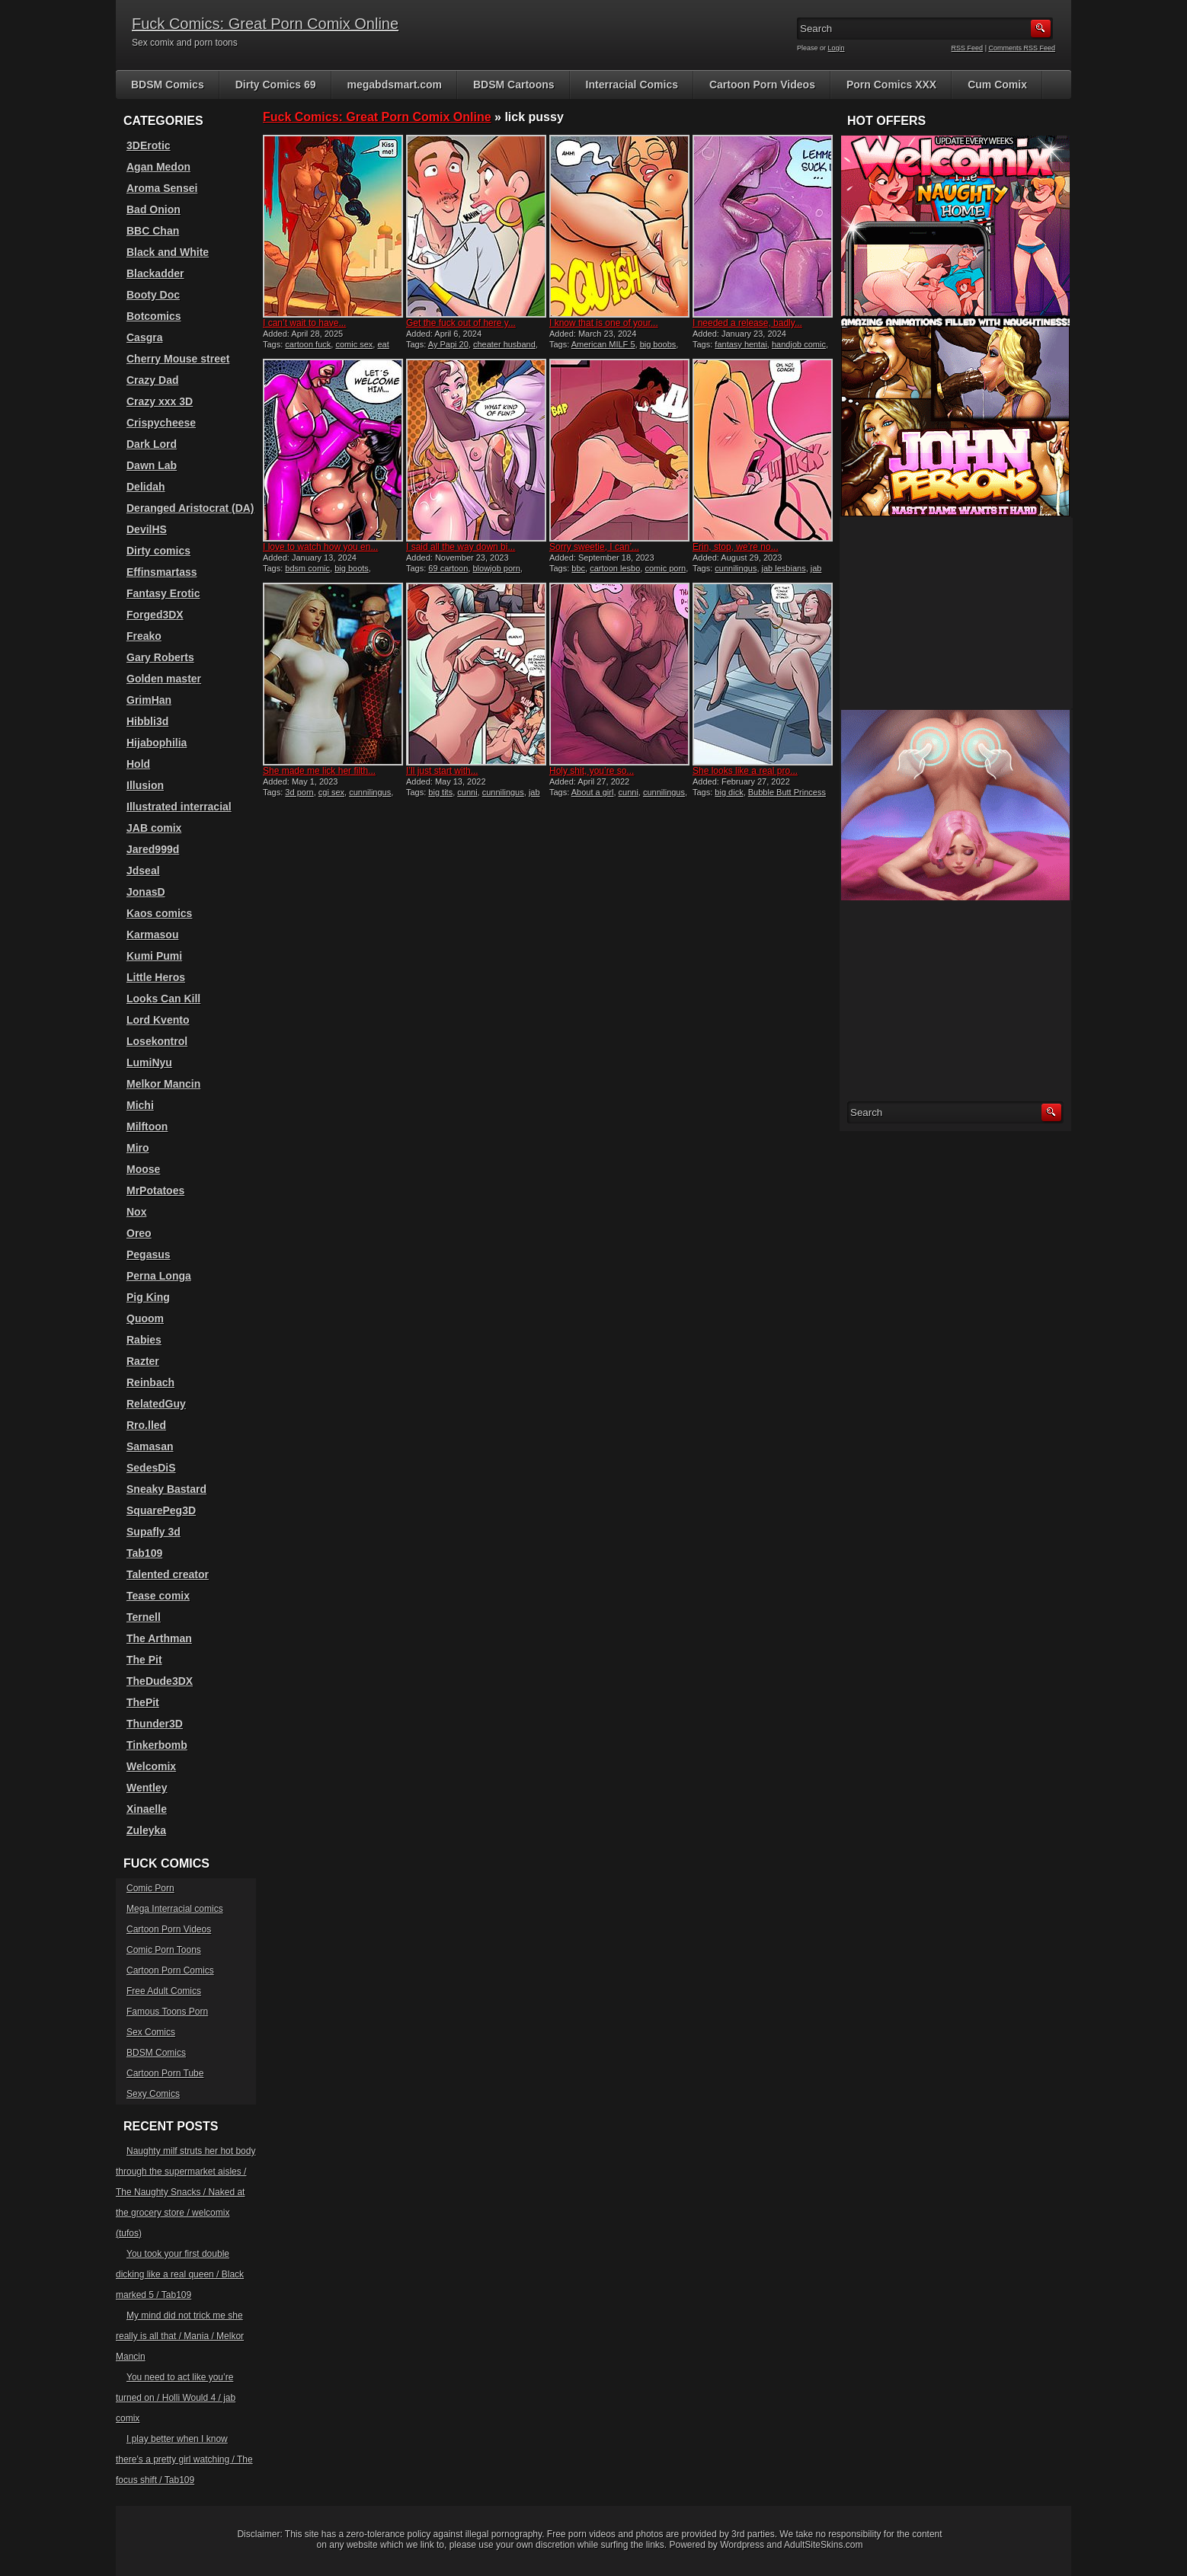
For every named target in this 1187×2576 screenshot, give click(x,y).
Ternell (143, 1617)
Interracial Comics (632, 84)
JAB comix (153, 828)
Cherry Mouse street (177, 359)
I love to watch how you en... (320, 547)
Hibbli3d (147, 721)
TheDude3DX (159, 1681)
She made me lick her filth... (319, 770)
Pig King (148, 1297)
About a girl (592, 792)
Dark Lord (151, 444)
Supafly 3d (153, 1532)
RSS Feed (968, 48)
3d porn (299, 792)
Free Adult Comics (163, 1991)
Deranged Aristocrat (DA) (190, 508)
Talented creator (167, 1574)
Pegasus (148, 1254)
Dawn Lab (151, 465)
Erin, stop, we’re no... (736, 547)
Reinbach (150, 1382)
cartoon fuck (308, 344)
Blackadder (155, 273)
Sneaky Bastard (166, 1489)
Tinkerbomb (156, 1745)
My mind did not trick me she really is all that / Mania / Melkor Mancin (180, 2336)
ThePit (142, 1702)
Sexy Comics (153, 2094)
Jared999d (152, 849)
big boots (351, 568)
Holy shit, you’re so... (591, 770)
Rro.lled (146, 1425)
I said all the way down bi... (460, 547)
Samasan (149, 1446)
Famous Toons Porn (167, 2011)
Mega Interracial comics (174, 1908)
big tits (440, 792)
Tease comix (158, 1596)
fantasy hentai (741, 344)
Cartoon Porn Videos (762, 84)
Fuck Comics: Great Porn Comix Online (265, 23)
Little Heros (155, 977)
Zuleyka (146, 1830)
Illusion (145, 785)
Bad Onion (153, 209)
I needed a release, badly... (747, 323)
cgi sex (331, 792)
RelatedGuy (156, 1404)
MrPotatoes (155, 1190)
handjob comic (799, 344)
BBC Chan (152, 231)
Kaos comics (159, 913)
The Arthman (159, 1638)
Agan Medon (158, 167)
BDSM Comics (167, 84)
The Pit (144, 1660)
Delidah (145, 487)
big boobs (658, 344)
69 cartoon (448, 568)
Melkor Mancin (163, 1084)
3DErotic (148, 145)
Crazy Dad (152, 380)
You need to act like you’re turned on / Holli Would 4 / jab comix (175, 2398)
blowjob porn (496, 568)
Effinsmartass (161, 572)
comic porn (665, 568)
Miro (137, 1148)
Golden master (163, 679)
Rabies (144, 1340)
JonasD (145, 892)
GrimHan (148, 700)
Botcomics (153, 316)
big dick (729, 792)
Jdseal (143, 871)
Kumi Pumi (154, 956)
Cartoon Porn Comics (170, 1970)
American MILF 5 (603, 344)
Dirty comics (158, 551)
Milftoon (147, 1126)
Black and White (167, 252)
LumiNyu (149, 1062)
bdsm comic (307, 568)
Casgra (144, 337)
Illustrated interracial (179, 807)
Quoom (145, 1318)
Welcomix (151, 1766)
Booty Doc (153, 295)
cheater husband (504, 344)
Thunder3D (154, 1724)
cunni (467, 792)
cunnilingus (736, 568)
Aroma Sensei (161, 188)
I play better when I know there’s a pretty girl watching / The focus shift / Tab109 (184, 2459)
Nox (136, 1212)
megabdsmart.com (394, 84)
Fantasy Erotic (163, 593)
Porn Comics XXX (891, 84)
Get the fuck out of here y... (461, 323)
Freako (144, 636)
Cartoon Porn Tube (164, 2073)
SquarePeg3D (161, 1510)
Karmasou (152, 934)
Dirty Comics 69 (275, 84)
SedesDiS (151, 1468)
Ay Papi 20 (448, 344)
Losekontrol (156, 1041)
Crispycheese (161, 423)
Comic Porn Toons (163, 1950)
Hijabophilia (156, 743)
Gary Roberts (160, 657)
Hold (138, 764)
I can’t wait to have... (304, 323)
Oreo (139, 1233)
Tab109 (144, 1553)
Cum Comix (997, 84)
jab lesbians (784, 568)
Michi (140, 1105)
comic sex (354, 344)
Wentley (146, 1788)
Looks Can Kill (163, 998)
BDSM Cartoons (514, 84)
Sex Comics (150, 2032)
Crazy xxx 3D (159, 401)
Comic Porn (150, 1888)
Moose (143, 1169)
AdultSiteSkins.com (823, 2544)
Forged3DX (155, 615)
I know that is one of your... (603, 323)
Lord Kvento (157, 1020)
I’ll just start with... (442, 770)
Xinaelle (146, 1809)
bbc (578, 568)
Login (836, 48)
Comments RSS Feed (1021, 48)
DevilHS (146, 529)
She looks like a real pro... (745, 770)
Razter (142, 1361)
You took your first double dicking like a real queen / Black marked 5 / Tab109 (180, 2274)
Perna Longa (158, 1276)
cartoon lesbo (615, 568)
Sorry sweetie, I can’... (594, 547)
